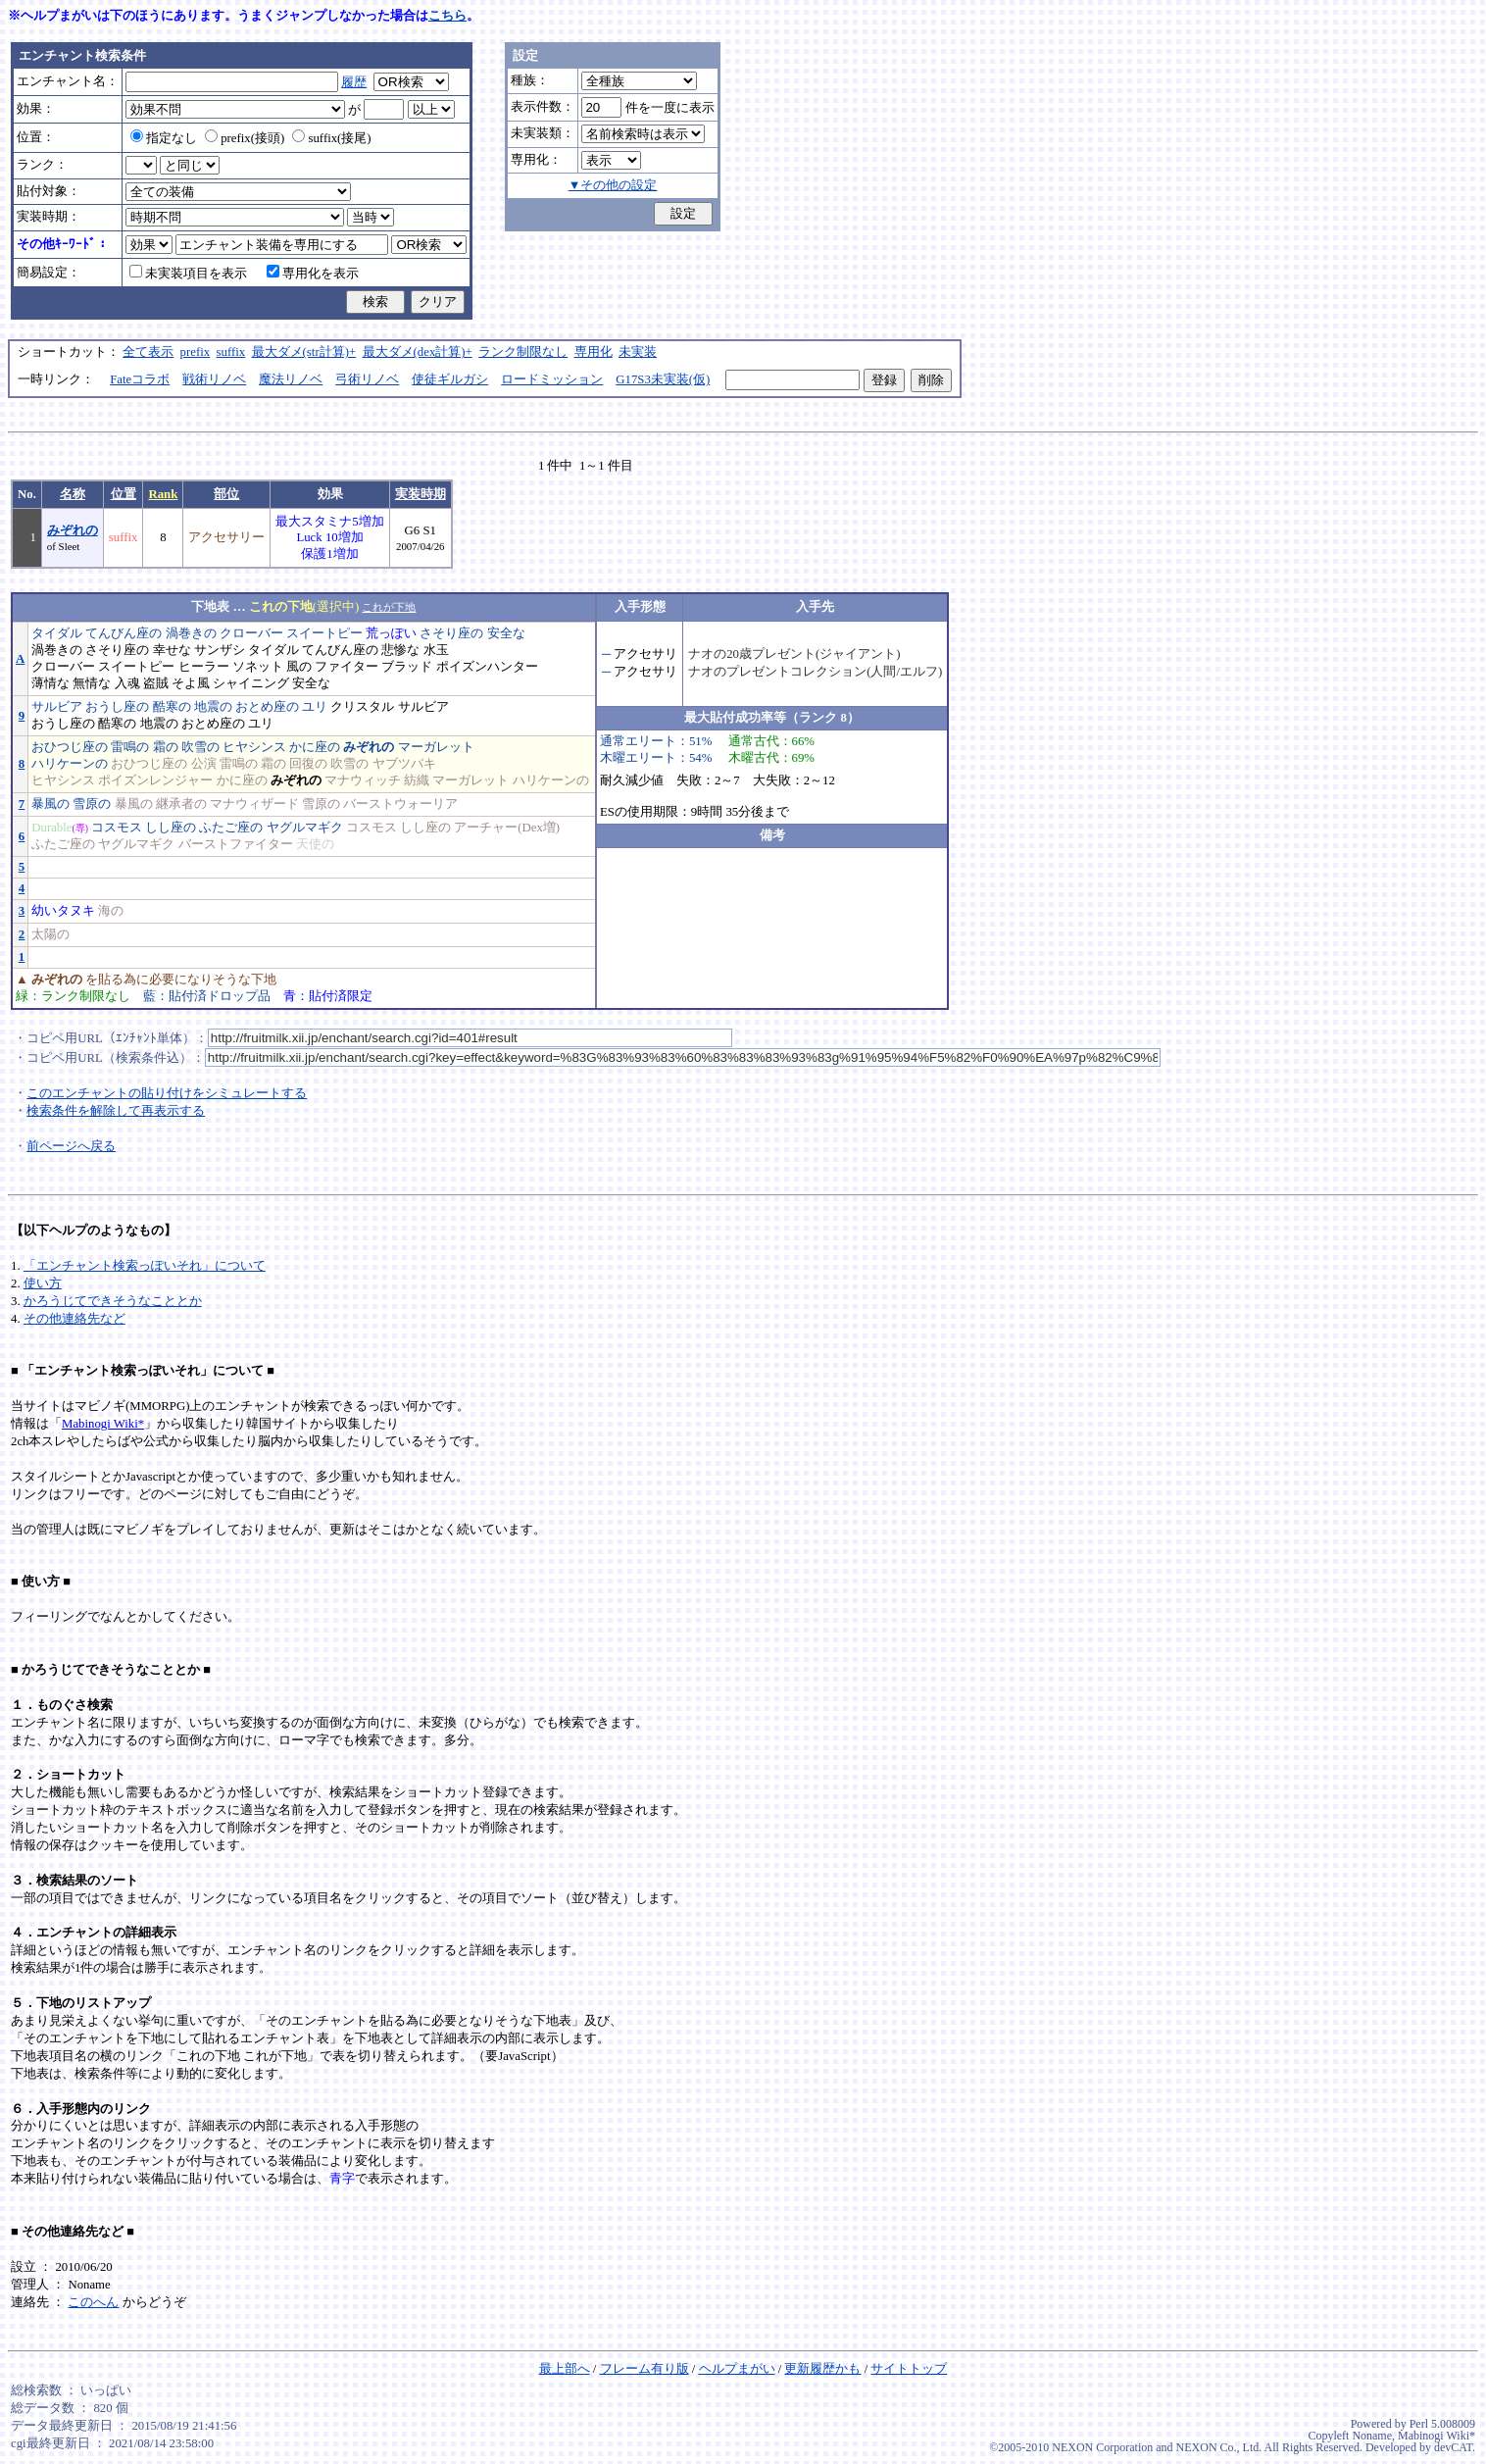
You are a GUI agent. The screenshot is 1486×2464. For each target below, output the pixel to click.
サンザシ (219, 650)
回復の (308, 764)
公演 (204, 764)
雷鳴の (130, 747)
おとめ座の (267, 707)
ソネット (257, 667)
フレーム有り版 (644, 2369)
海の (111, 911)
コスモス (116, 827)
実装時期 (420, 494)
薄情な (50, 683)
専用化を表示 (313, 273)
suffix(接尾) (331, 138)
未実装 (638, 352)
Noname (1372, 2435)
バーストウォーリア (400, 804)
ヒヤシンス (254, 747)
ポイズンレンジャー (155, 780)
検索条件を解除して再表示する (115, 1111)
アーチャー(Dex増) (507, 827)
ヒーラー (203, 667)
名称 (72, 494)
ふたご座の (231, 827)
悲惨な (400, 650)
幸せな (172, 650)
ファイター (346, 667)
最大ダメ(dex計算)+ (417, 352)
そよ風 (191, 683)
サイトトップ (908, 2369)
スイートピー (324, 633)
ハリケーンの (69, 764)
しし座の (170, 827)
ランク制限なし (523, 352)
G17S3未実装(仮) (663, 379)
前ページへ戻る (71, 1146)
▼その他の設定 (613, 185)
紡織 (416, 780)
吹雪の (200, 747)
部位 (226, 494)
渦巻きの (191, 633)
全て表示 (148, 352)
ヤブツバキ (404, 764)
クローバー (251, 633)
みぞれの (72, 530)
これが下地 (389, 607)
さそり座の (451, 633)
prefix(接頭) (244, 138)
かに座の (314, 747)
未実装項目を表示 (188, 273)
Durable (51, 827)
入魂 (127, 683)
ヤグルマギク (305, 827)
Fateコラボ (140, 379)
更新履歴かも (822, 2369)
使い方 (43, 1283)
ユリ (314, 707)
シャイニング (251, 683)
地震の (213, 707)
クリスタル (362, 707)
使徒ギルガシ (450, 379)
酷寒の (172, 707)
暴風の (50, 804)
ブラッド (406, 667)
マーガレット (436, 747)
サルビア (56, 707)
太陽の (50, 934)
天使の (315, 844)
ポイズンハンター (487, 667)
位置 (123, 494)
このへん (93, 2302)
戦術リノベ (214, 379)
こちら (447, 16)
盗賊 (156, 683)
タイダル (56, 633)
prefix (195, 352)
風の (299, 667)
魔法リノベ (290, 379)
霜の (165, 747)
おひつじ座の (69, 747)
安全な (506, 633)
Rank (162, 494)
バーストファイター (235, 844)
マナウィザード (254, 804)
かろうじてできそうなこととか (113, 1301)
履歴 (354, 82)
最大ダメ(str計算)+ (304, 352)
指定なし (163, 138)
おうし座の (117, 707)
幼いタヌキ (63, 911)
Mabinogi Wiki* (103, 1424)
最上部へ (564, 2369)
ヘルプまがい (737, 2369)
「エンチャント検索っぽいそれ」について (145, 1266)
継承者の (181, 804)
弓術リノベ (367, 379)
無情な (92, 683)
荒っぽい (391, 633)
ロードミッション (552, 379)
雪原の (92, 804)
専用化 (593, 352)
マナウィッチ (362, 780)
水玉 (436, 650)
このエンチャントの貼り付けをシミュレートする (166, 1093)
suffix (231, 352)
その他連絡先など (74, 1319)
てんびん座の (123, 633)
